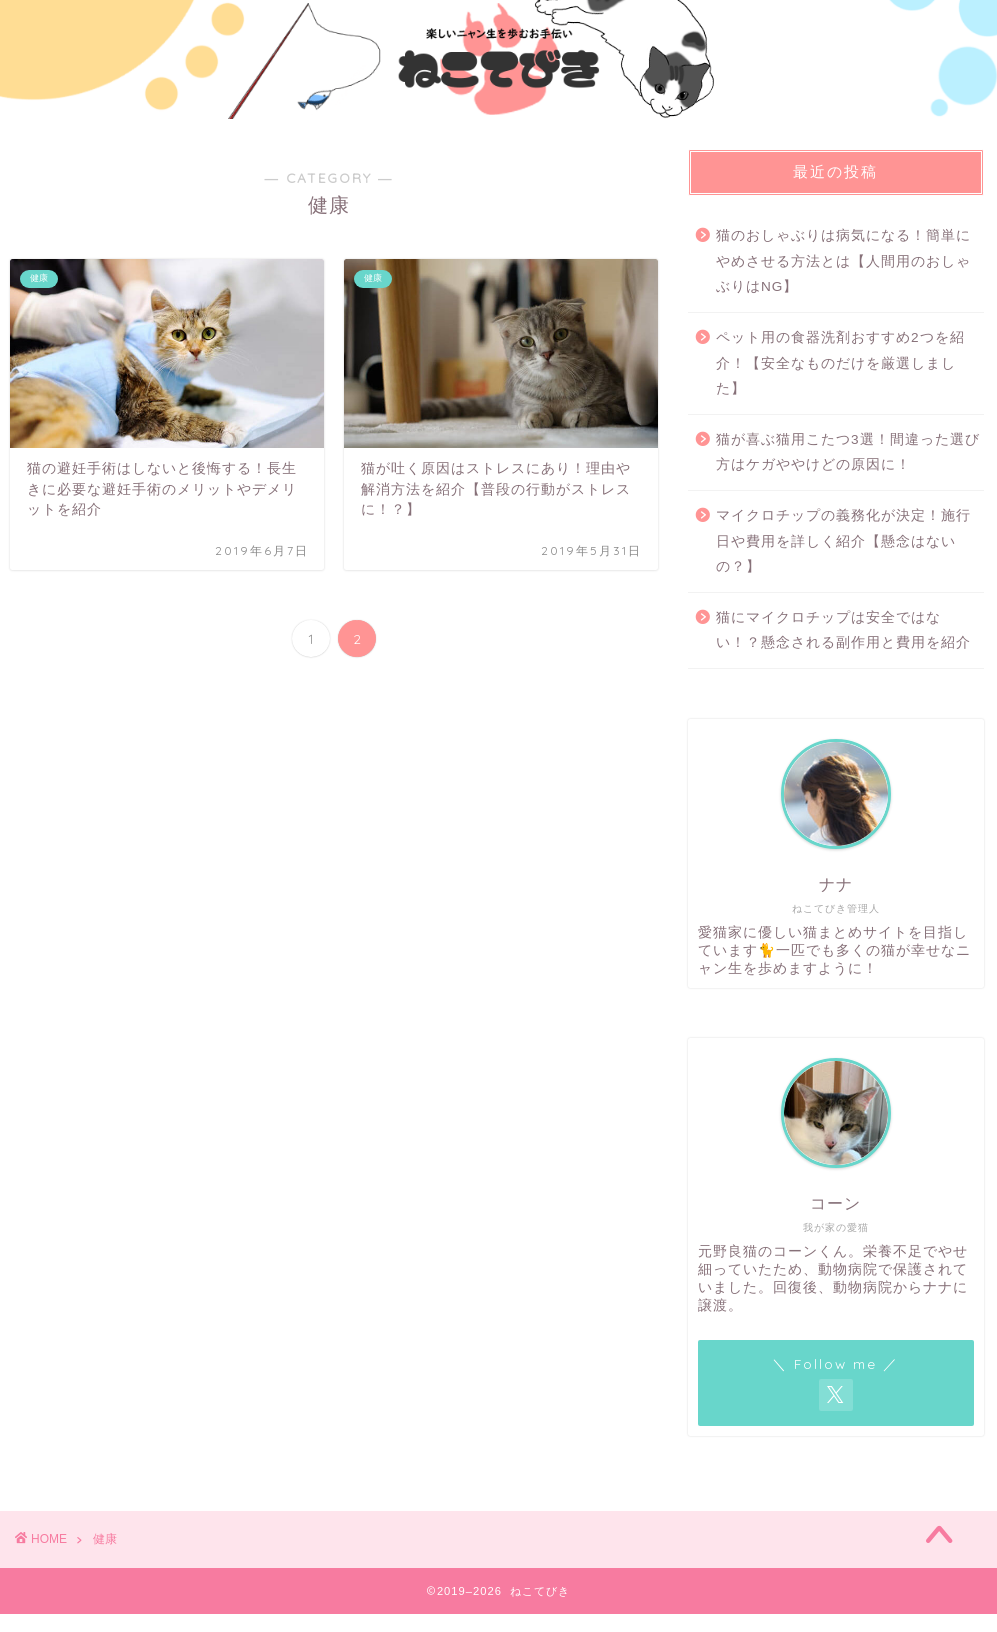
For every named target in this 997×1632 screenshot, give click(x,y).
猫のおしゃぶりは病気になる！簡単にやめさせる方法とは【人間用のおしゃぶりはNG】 (843, 261)
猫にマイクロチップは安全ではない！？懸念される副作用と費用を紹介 (843, 630)
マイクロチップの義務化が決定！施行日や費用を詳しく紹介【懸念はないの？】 (843, 541)
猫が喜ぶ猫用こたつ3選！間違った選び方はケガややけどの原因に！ (848, 452)
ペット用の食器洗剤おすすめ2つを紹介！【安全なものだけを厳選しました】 (840, 363)
